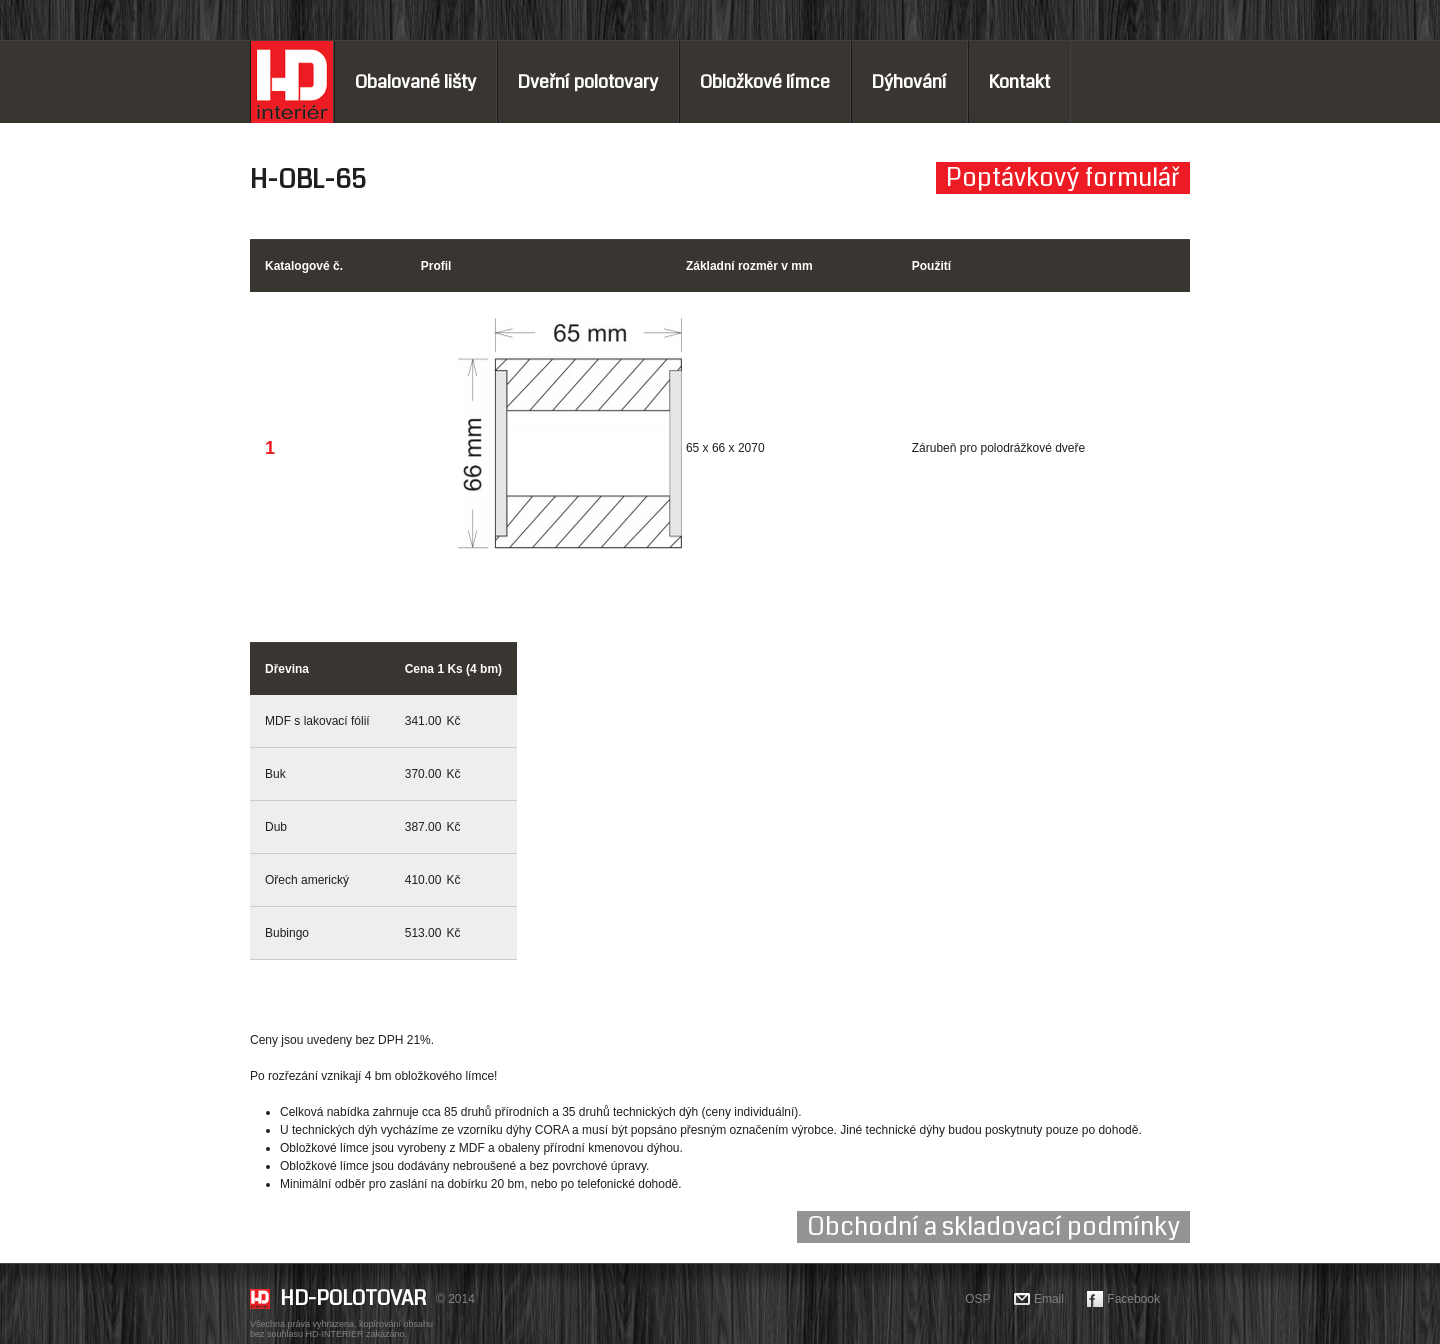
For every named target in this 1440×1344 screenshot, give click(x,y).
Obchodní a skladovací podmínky (993, 1227)
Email (1049, 1299)
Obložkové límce (765, 82)
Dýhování (909, 82)
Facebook (1133, 1299)
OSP (977, 1299)
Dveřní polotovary (588, 82)
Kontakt (1019, 82)
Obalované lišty (415, 82)
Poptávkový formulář (1063, 178)
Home (292, 82)
